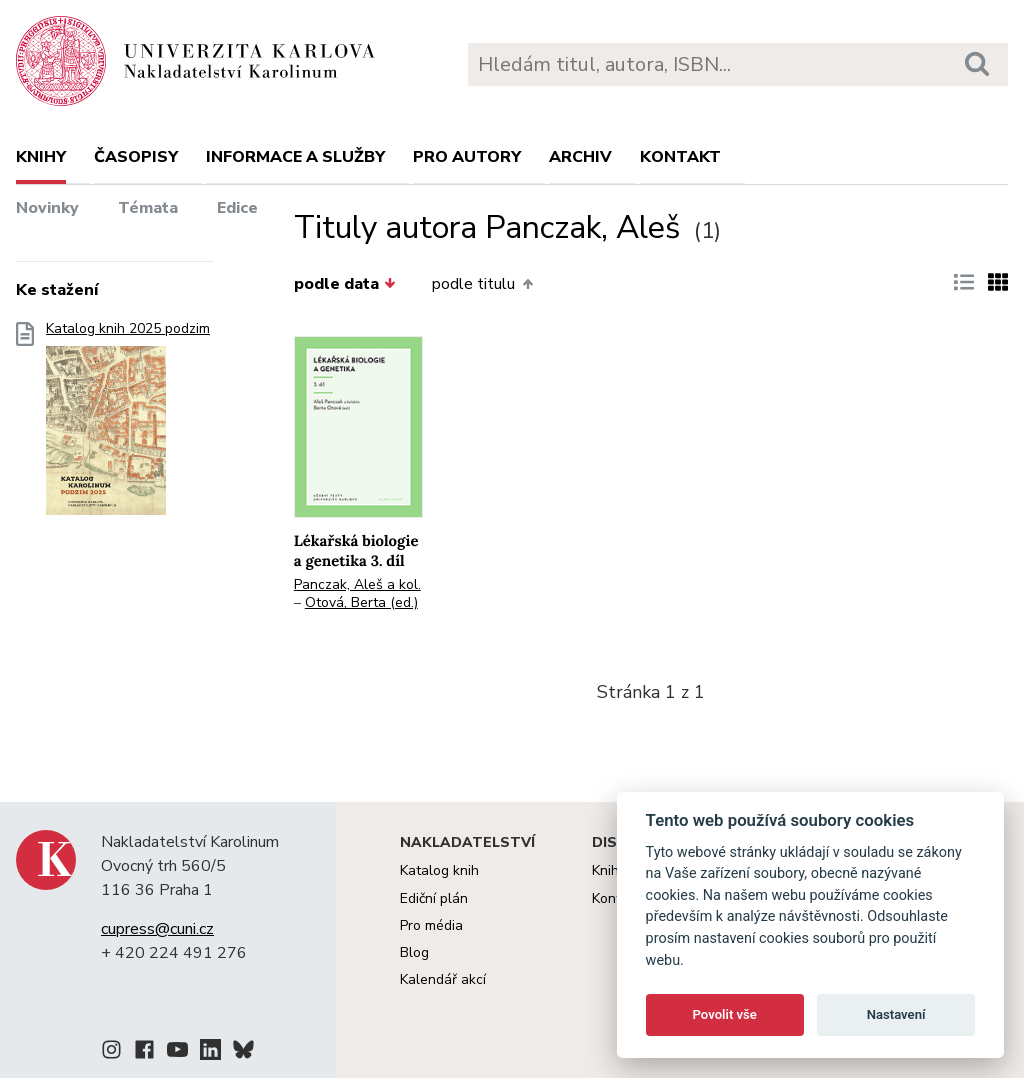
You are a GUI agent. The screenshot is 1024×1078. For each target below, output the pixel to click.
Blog (414, 952)
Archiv (580, 157)
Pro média (431, 925)
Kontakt (680, 157)
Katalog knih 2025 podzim (128, 424)
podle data (345, 284)
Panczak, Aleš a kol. (357, 584)
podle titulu (482, 284)
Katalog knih (439, 870)
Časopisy (136, 157)
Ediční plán (434, 898)
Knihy (41, 157)
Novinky (47, 208)
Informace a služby (295, 157)
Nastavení (896, 1014)
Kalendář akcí (443, 979)
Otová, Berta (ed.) (361, 602)
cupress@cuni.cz (157, 929)
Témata (148, 208)
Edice (237, 208)
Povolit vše (725, 1014)
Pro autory (467, 157)
